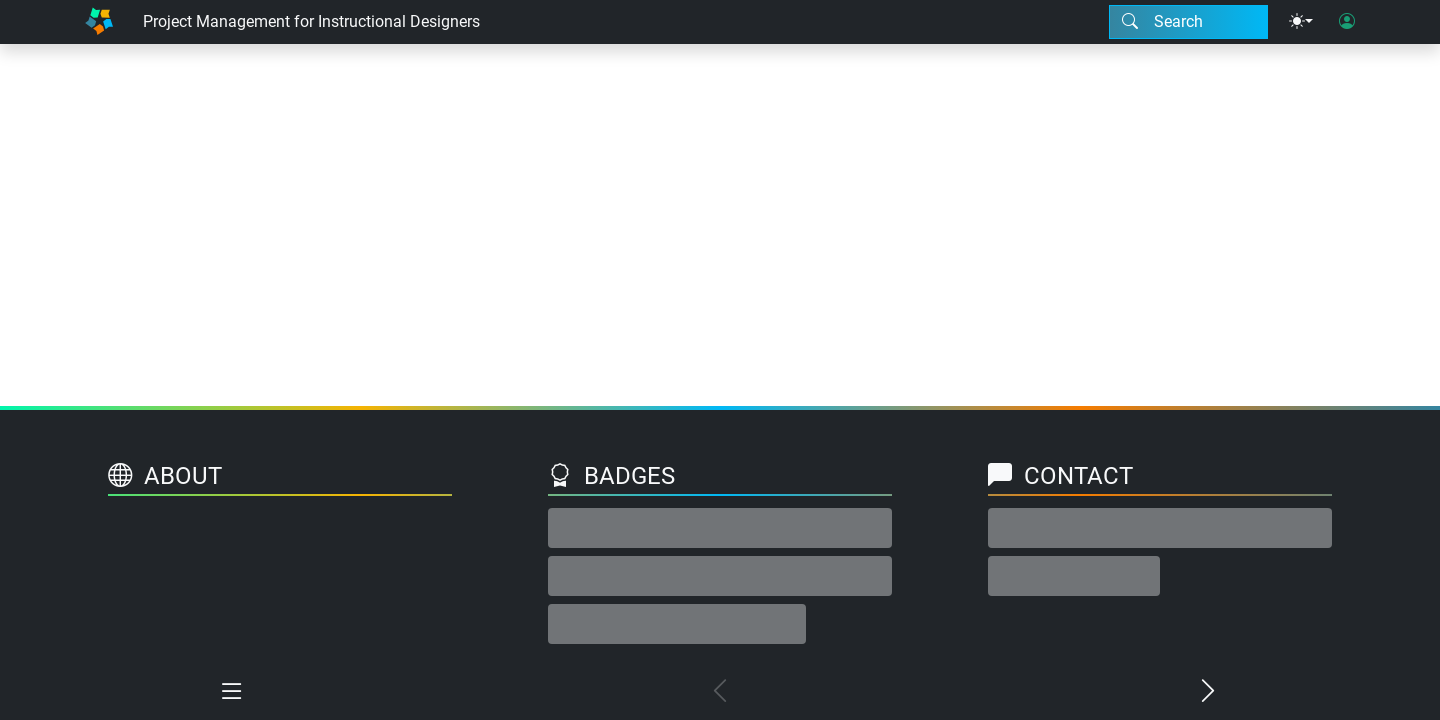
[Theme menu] (1301, 22)
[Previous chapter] (720, 692)
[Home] (99, 22)
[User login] (1347, 22)
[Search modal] (1188, 22)
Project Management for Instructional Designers (311, 21)
